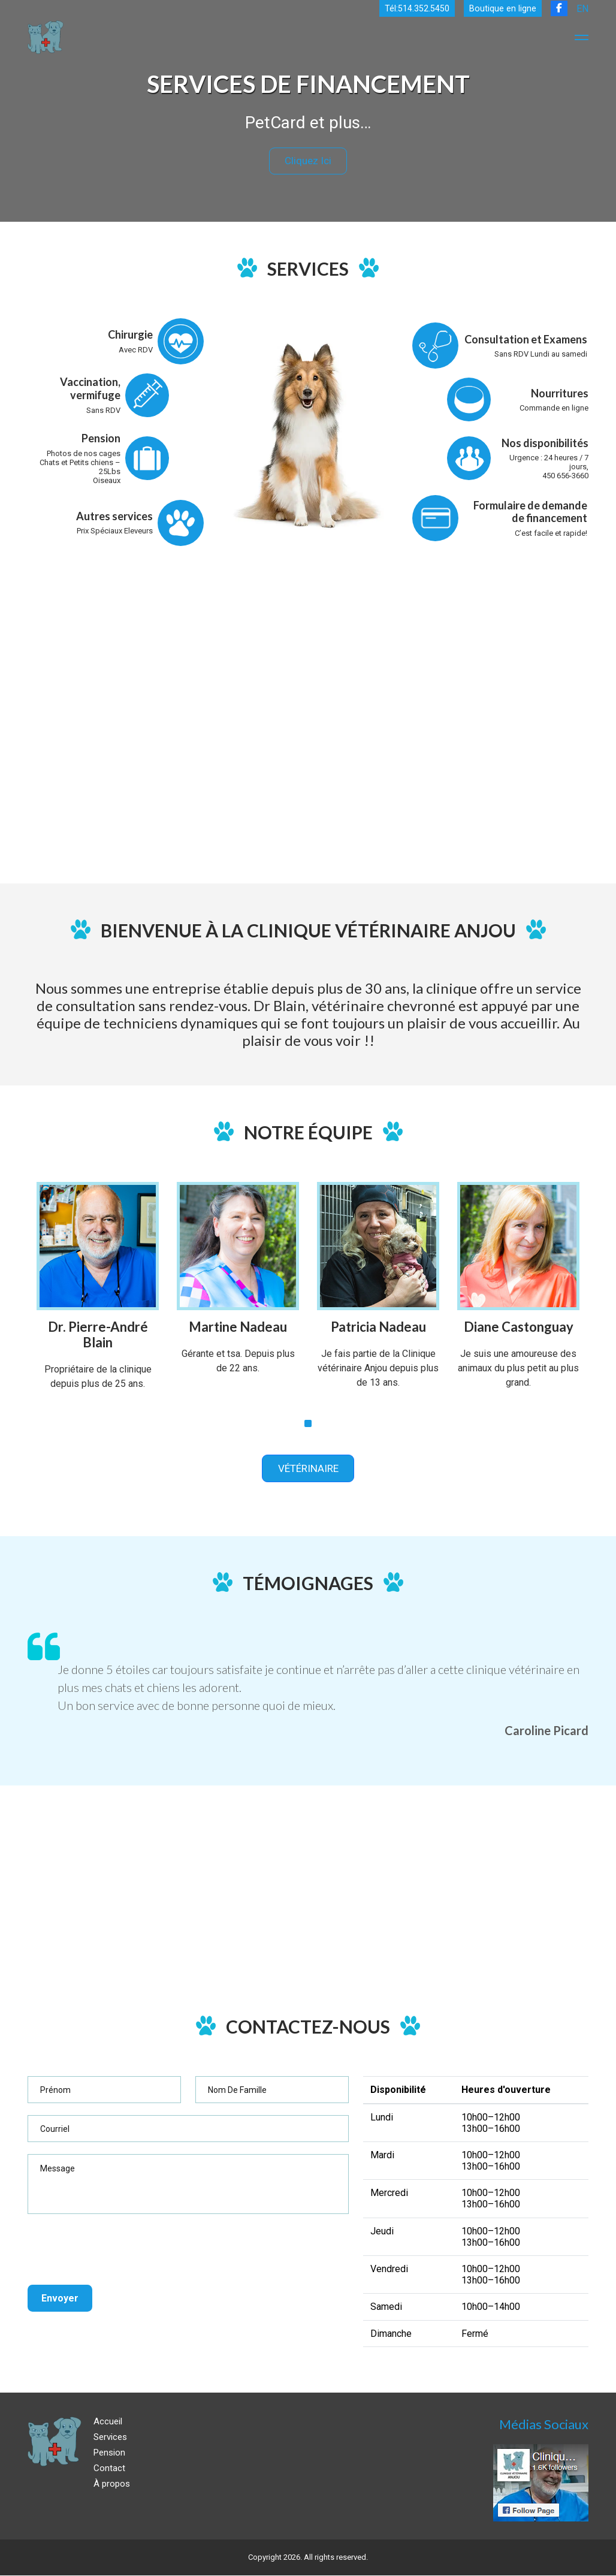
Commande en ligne (554, 407)
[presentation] (119, 2250)
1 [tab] (308, 1421)
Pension (109, 2453)
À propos (111, 2484)
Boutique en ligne (502, 9)
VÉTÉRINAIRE (308, 1467)
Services (110, 2437)
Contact (109, 2468)
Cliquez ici (308, 161)
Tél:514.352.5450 (415, 9)
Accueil (107, 2422)
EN (582, 8)
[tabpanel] (98, 1293)
